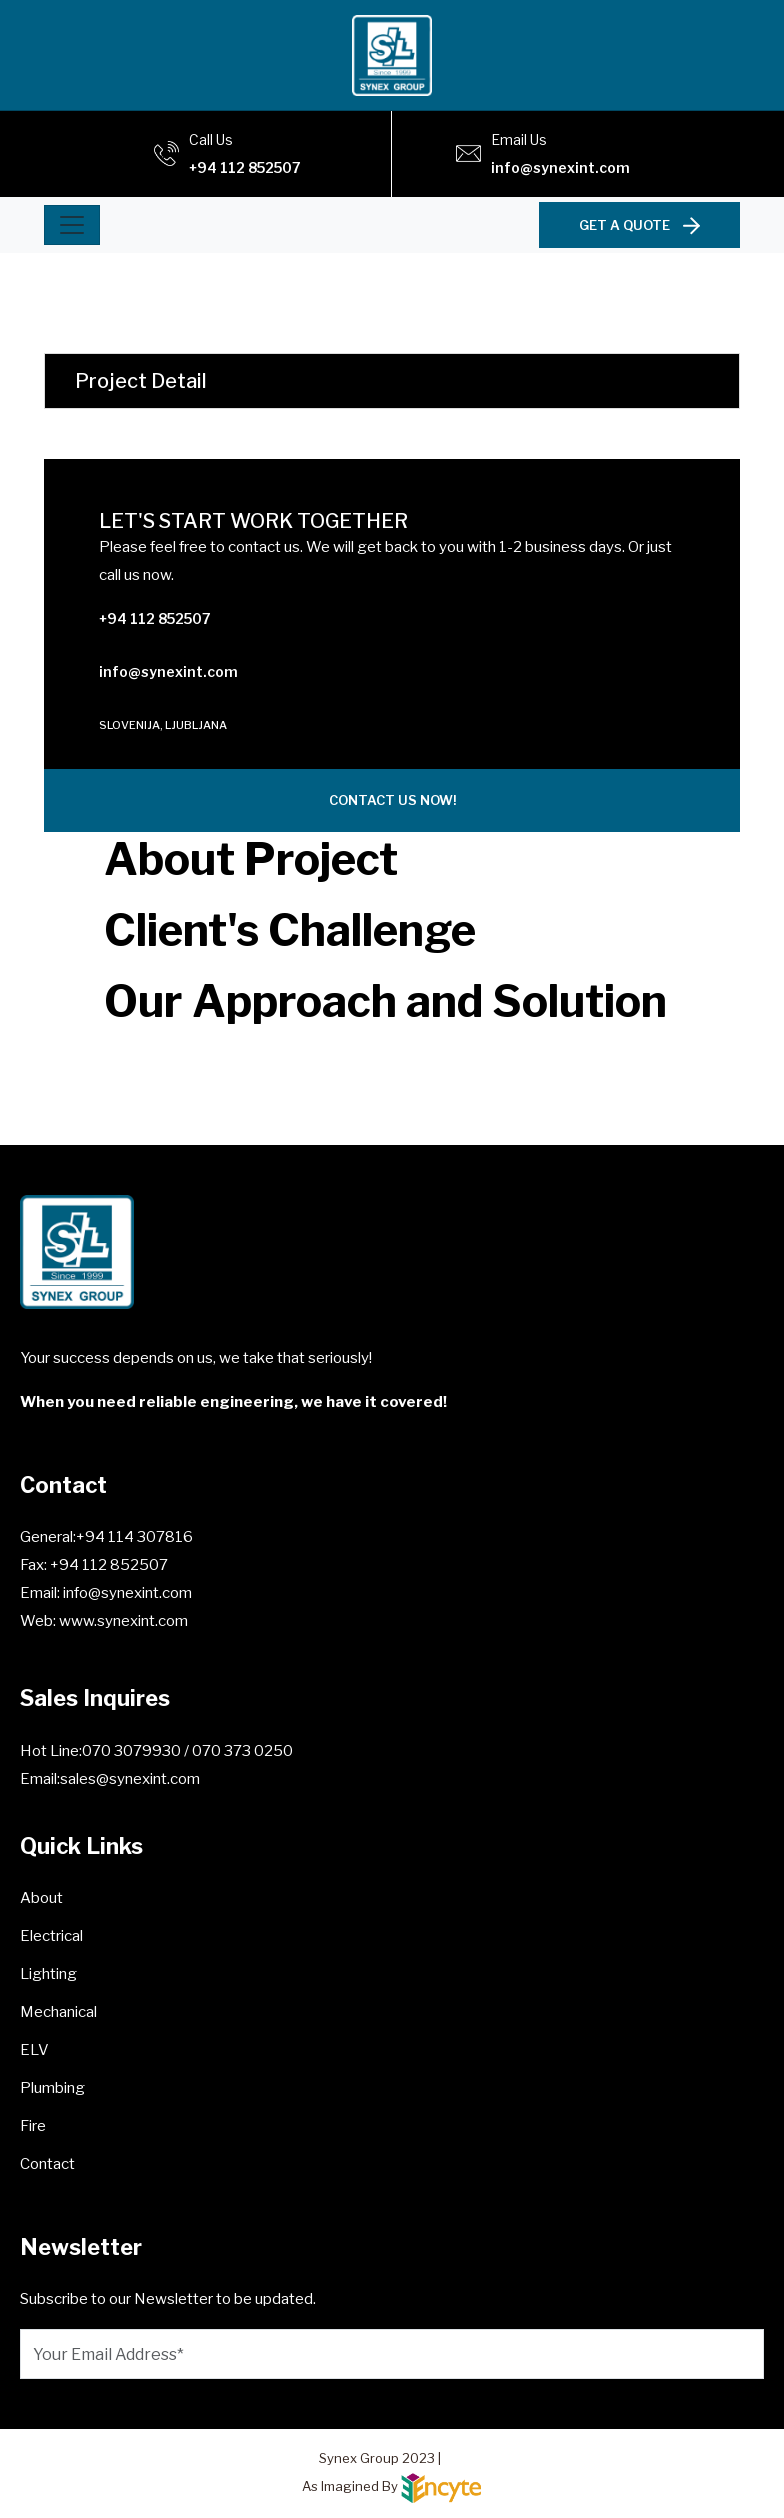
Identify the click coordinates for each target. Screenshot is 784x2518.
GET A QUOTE (639, 225)
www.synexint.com (122, 1621)
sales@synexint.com (130, 1779)
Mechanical (58, 2012)
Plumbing (52, 2088)
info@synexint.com (560, 167)
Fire (33, 2126)
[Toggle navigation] (72, 225)
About (41, 1898)
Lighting (48, 1974)
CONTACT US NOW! (392, 800)
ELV (34, 2050)
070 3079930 (133, 1751)
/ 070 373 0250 (238, 1751)
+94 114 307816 (134, 1537)
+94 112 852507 (245, 167)
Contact (47, 2164)
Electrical (51, 1936)
